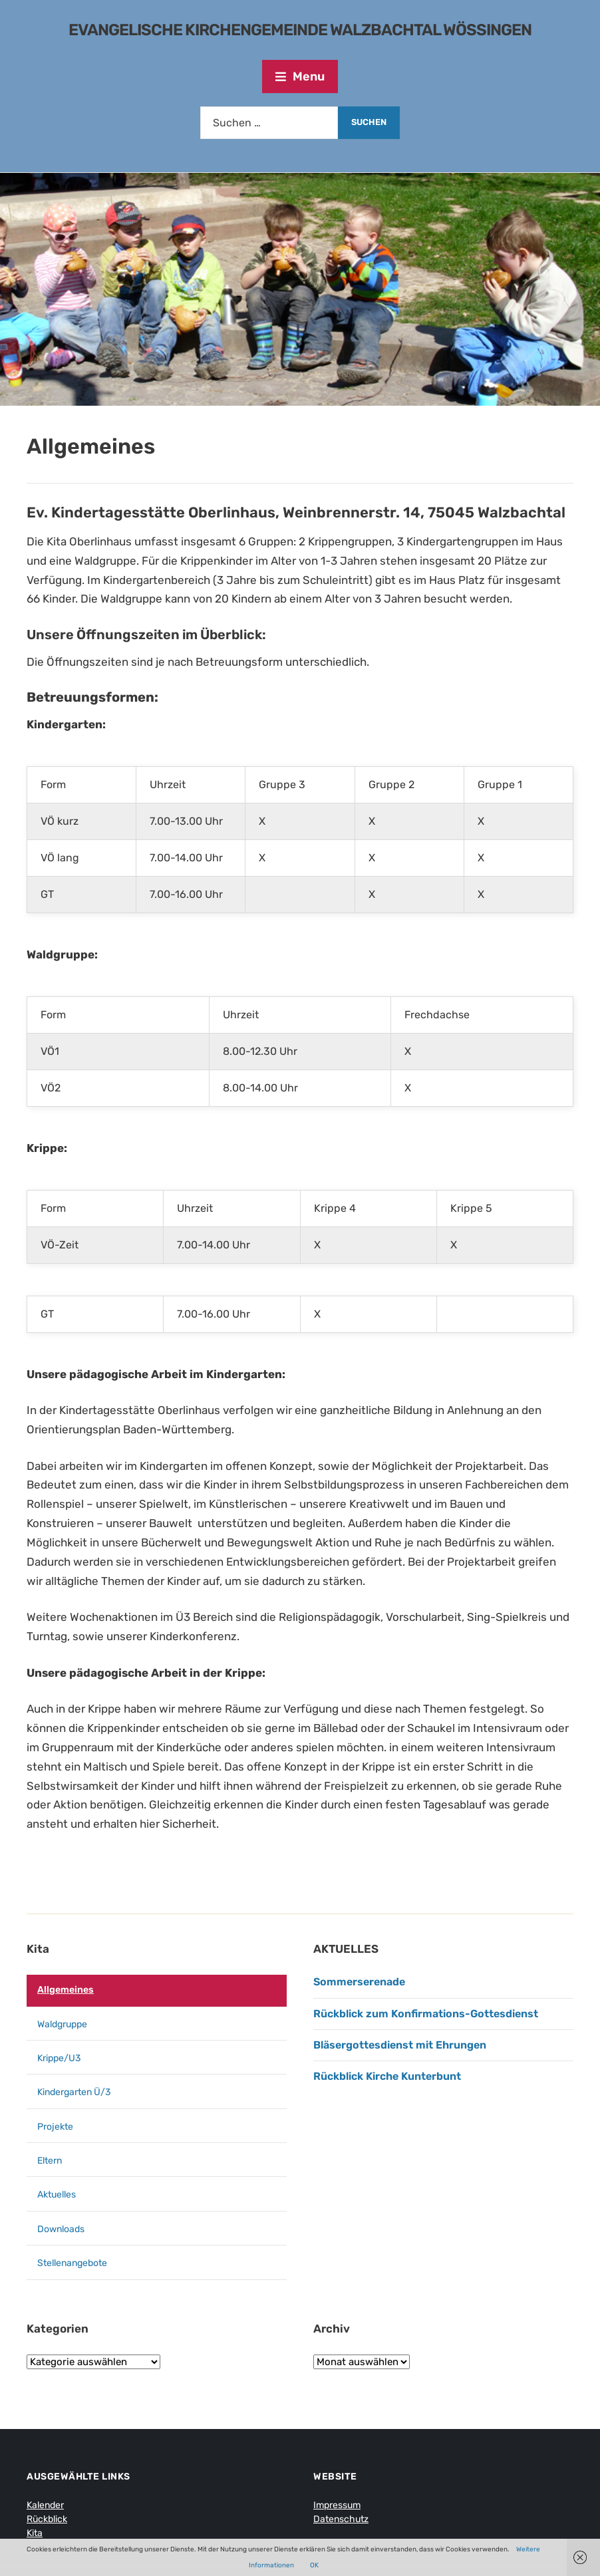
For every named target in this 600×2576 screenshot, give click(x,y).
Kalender (45, 2505)
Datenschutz (341, 2519)
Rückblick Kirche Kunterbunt (387, 2076)
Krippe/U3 (58, 2058)
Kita (38, 1948)
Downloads (60, 2229)
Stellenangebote (72, 2263)
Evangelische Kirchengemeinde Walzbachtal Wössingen (300, 30)
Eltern (49, 2160)
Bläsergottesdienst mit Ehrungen (399, 2045)
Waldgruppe (62, 2024)
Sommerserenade (359, 1981)
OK (314, 2565)
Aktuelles (56, 2194)
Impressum (337, 2505)
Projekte (55, 2126)
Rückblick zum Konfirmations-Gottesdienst (425, 2013)
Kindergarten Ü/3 (73, 2092)
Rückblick (47, 2519)
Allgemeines (65, 1989)
